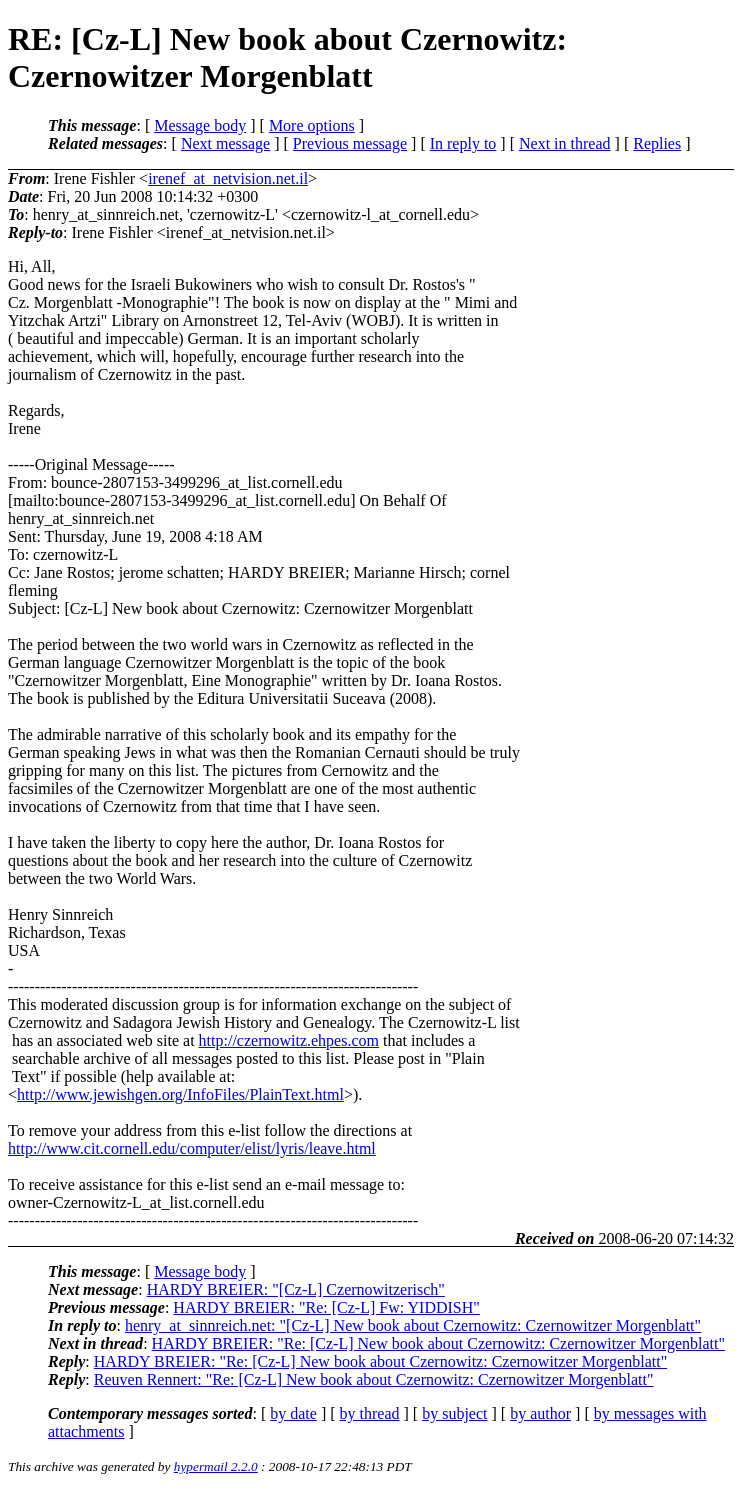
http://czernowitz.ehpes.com (289, 1040)
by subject (454, 1413)
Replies (657, 143)
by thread (370, 1413)
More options (312, 125)
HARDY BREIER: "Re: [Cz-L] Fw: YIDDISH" (326, 1307)
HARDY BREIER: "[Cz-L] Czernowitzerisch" (296, 1289)
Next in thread (565, 143)
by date (293, 1413)
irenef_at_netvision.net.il (228, 178)
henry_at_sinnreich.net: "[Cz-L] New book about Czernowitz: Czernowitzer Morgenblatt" (413, 1325)
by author (540, 1413)
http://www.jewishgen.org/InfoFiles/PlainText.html (180, 1094)
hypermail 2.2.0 (216, 1466)
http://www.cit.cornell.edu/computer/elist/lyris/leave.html (192, 1148)
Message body (200, 125)
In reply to (463, 143)
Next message (225, 143)
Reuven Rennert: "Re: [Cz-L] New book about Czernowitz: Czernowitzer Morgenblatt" (374, 1379)
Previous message (350, 143)
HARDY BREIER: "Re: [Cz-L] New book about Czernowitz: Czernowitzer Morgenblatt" (438, 1343)
